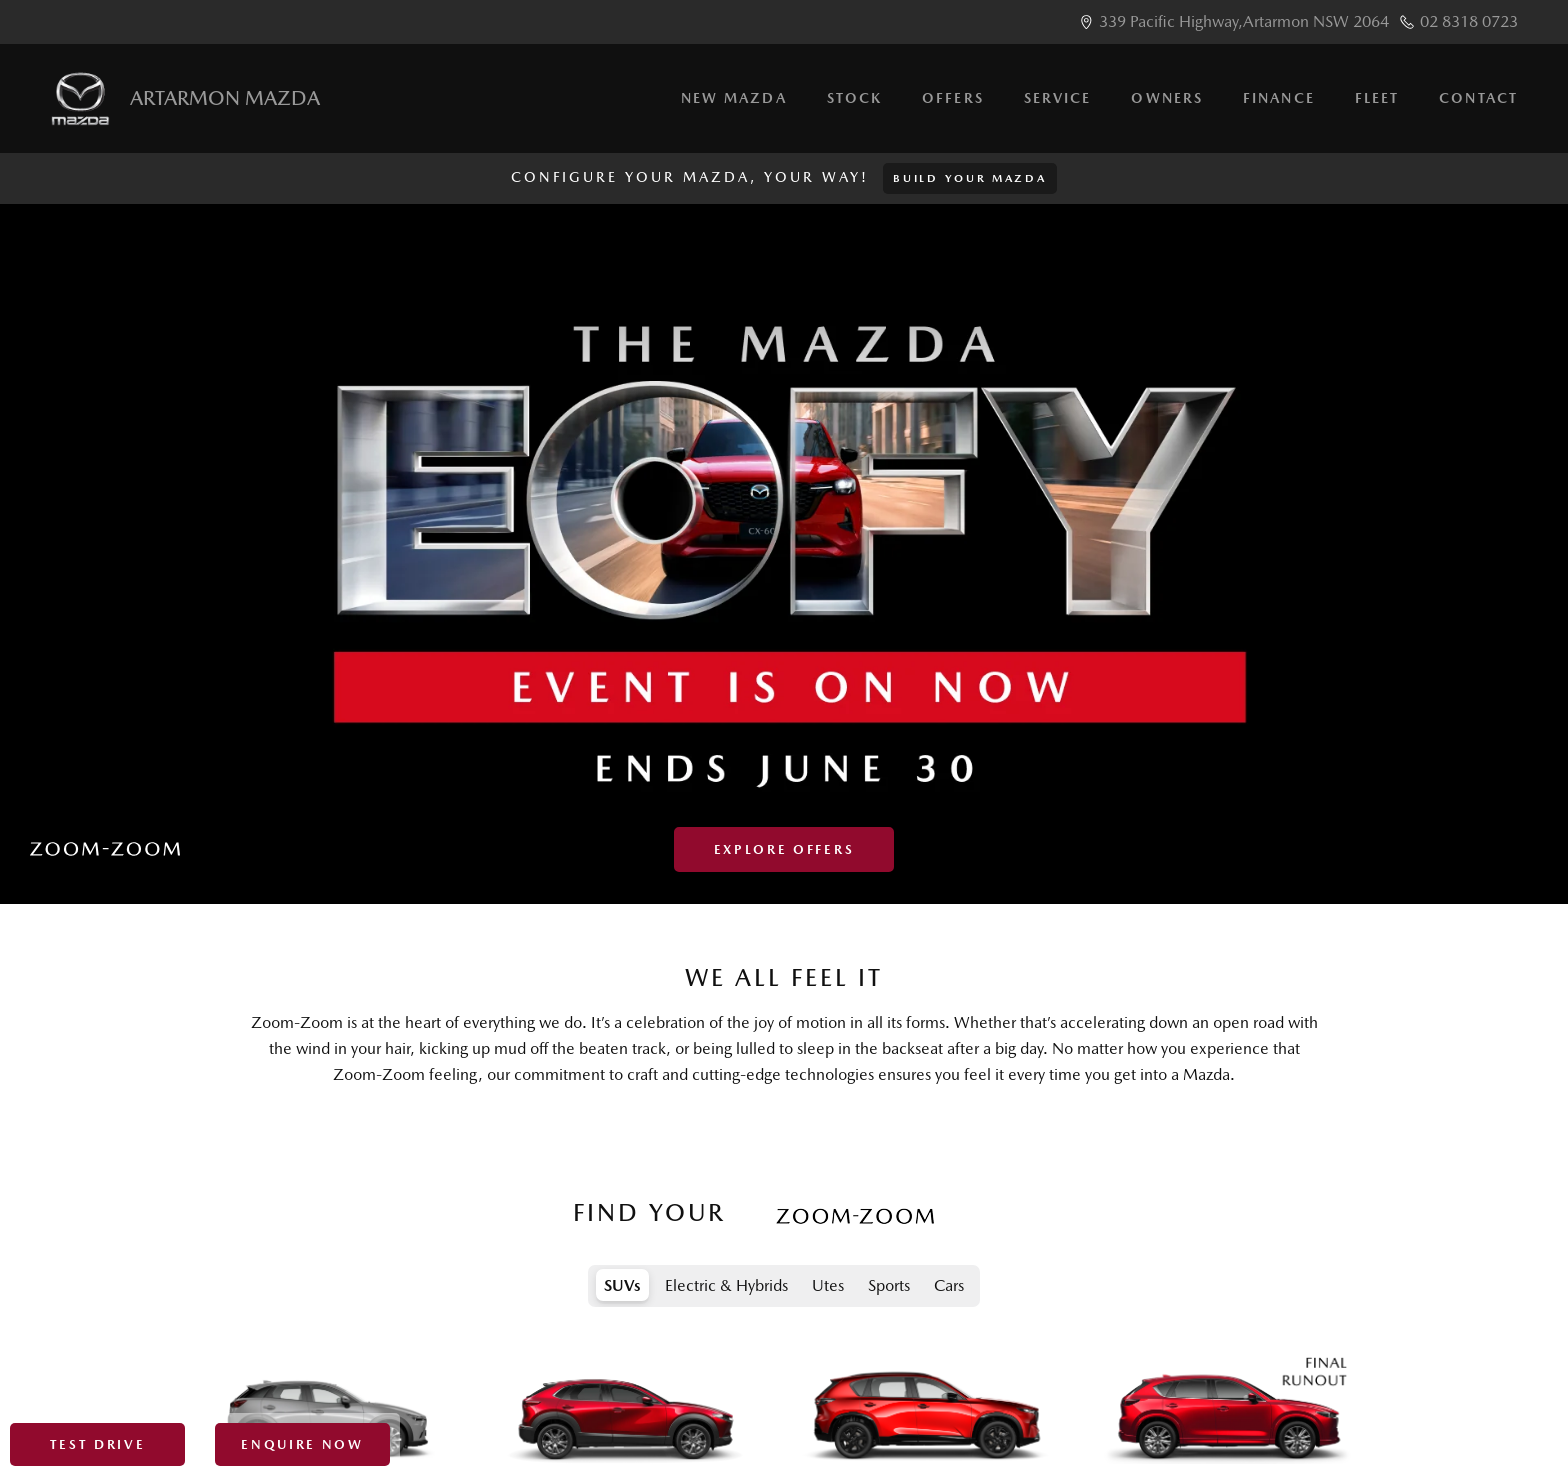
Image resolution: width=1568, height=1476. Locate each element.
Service (1058, 98)
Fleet (1377, 98)
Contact (1478, 98)
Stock (855, 98)
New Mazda (734, 98)
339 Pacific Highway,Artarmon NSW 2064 (1244, 21)
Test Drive (98, 1444)
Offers (953, 98)
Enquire (302, 1444)
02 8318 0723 (1469, 21)
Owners (1167, 98)
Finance (1279, 98)
